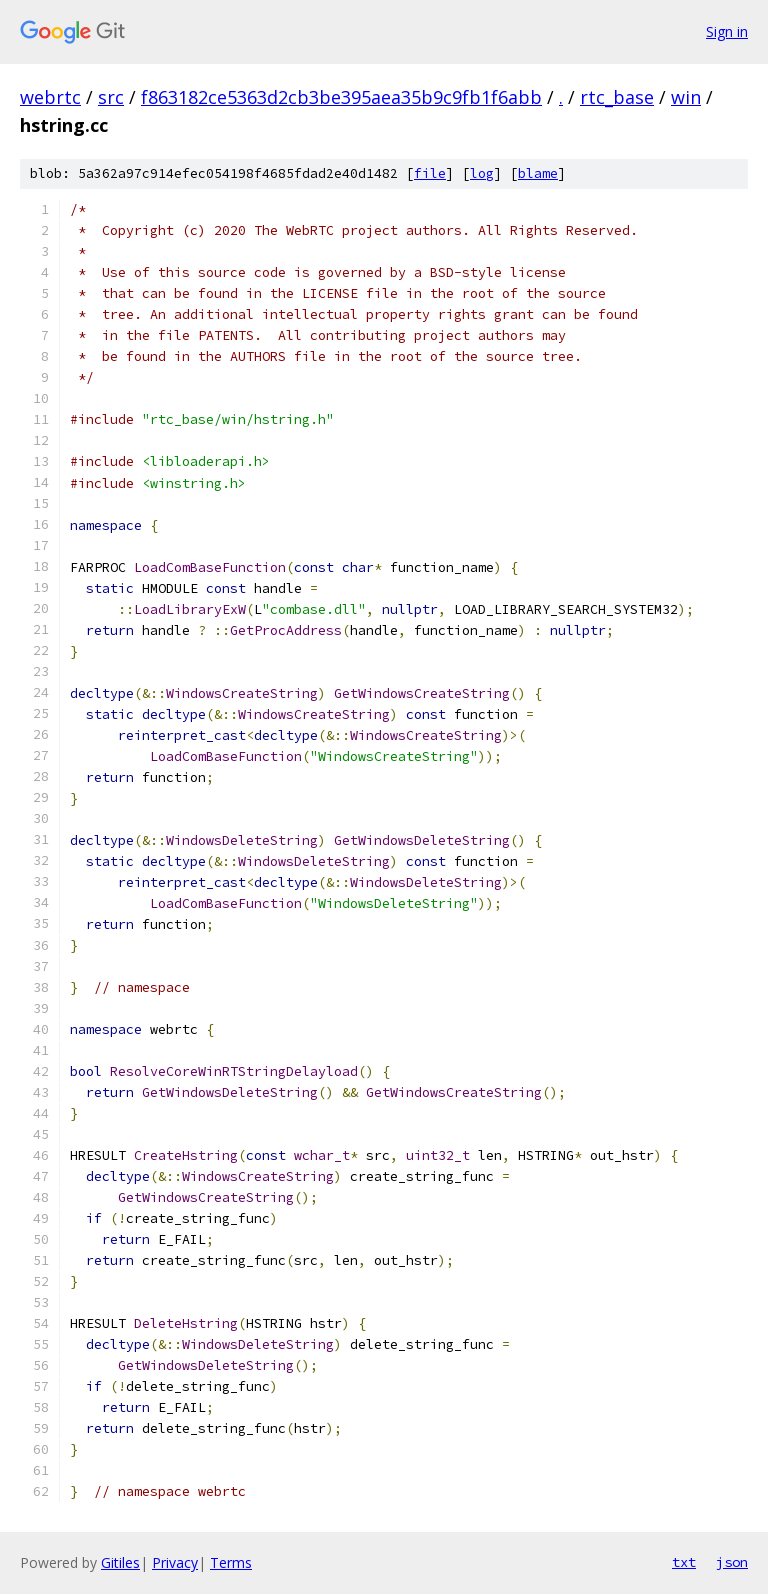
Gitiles (120, 1562)
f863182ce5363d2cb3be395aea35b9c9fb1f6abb (341, 97)
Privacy (175, 1562)
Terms (231, 1562)
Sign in (727, 31)
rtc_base (617, 97)
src (111, 97)
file (430, 173)
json (732, 1562)
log (482, 173)
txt (684, 1562)
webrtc (50, 97)
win (686, 97)
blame (538, 173)
